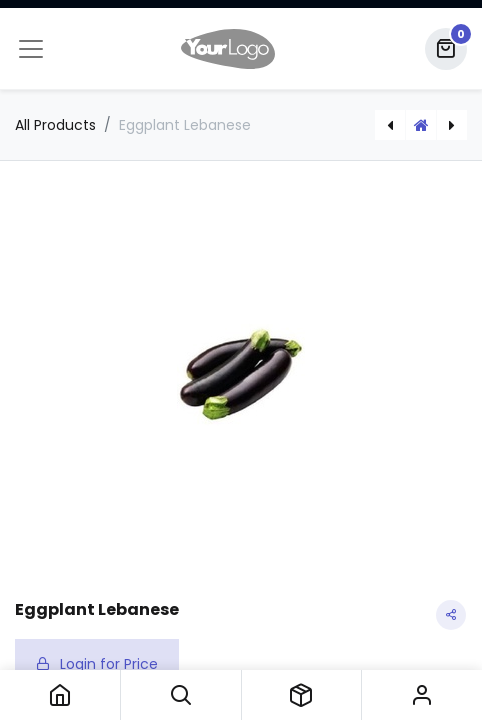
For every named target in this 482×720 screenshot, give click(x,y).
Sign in (422, 695)
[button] (181, 695)
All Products (55, 125)
